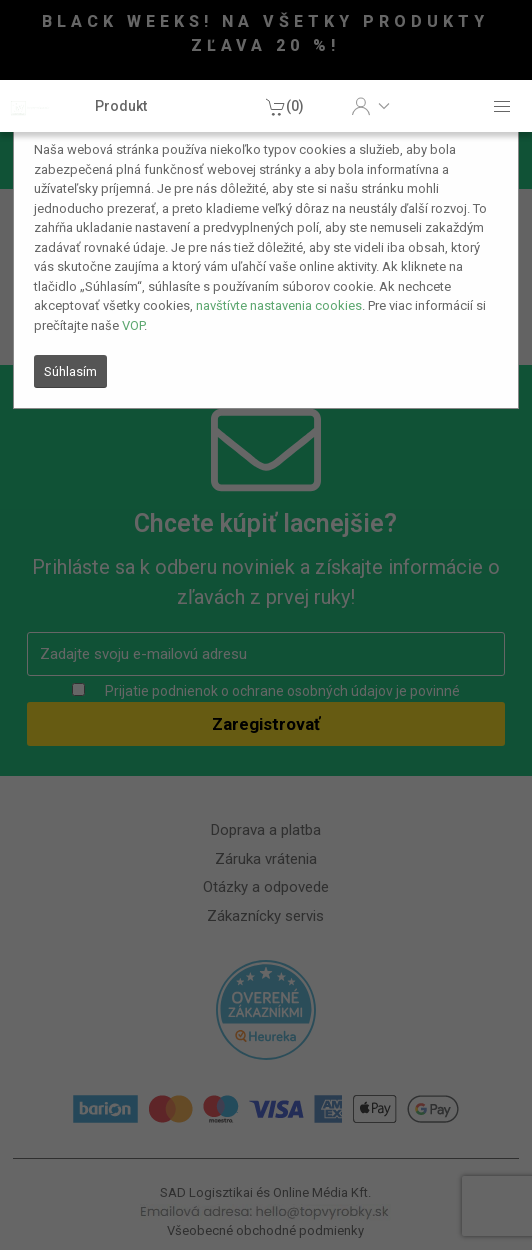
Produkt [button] (121, 106)
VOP (133, 325)
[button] (370, 106)
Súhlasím (70, 371)
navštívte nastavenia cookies (279, 305)
